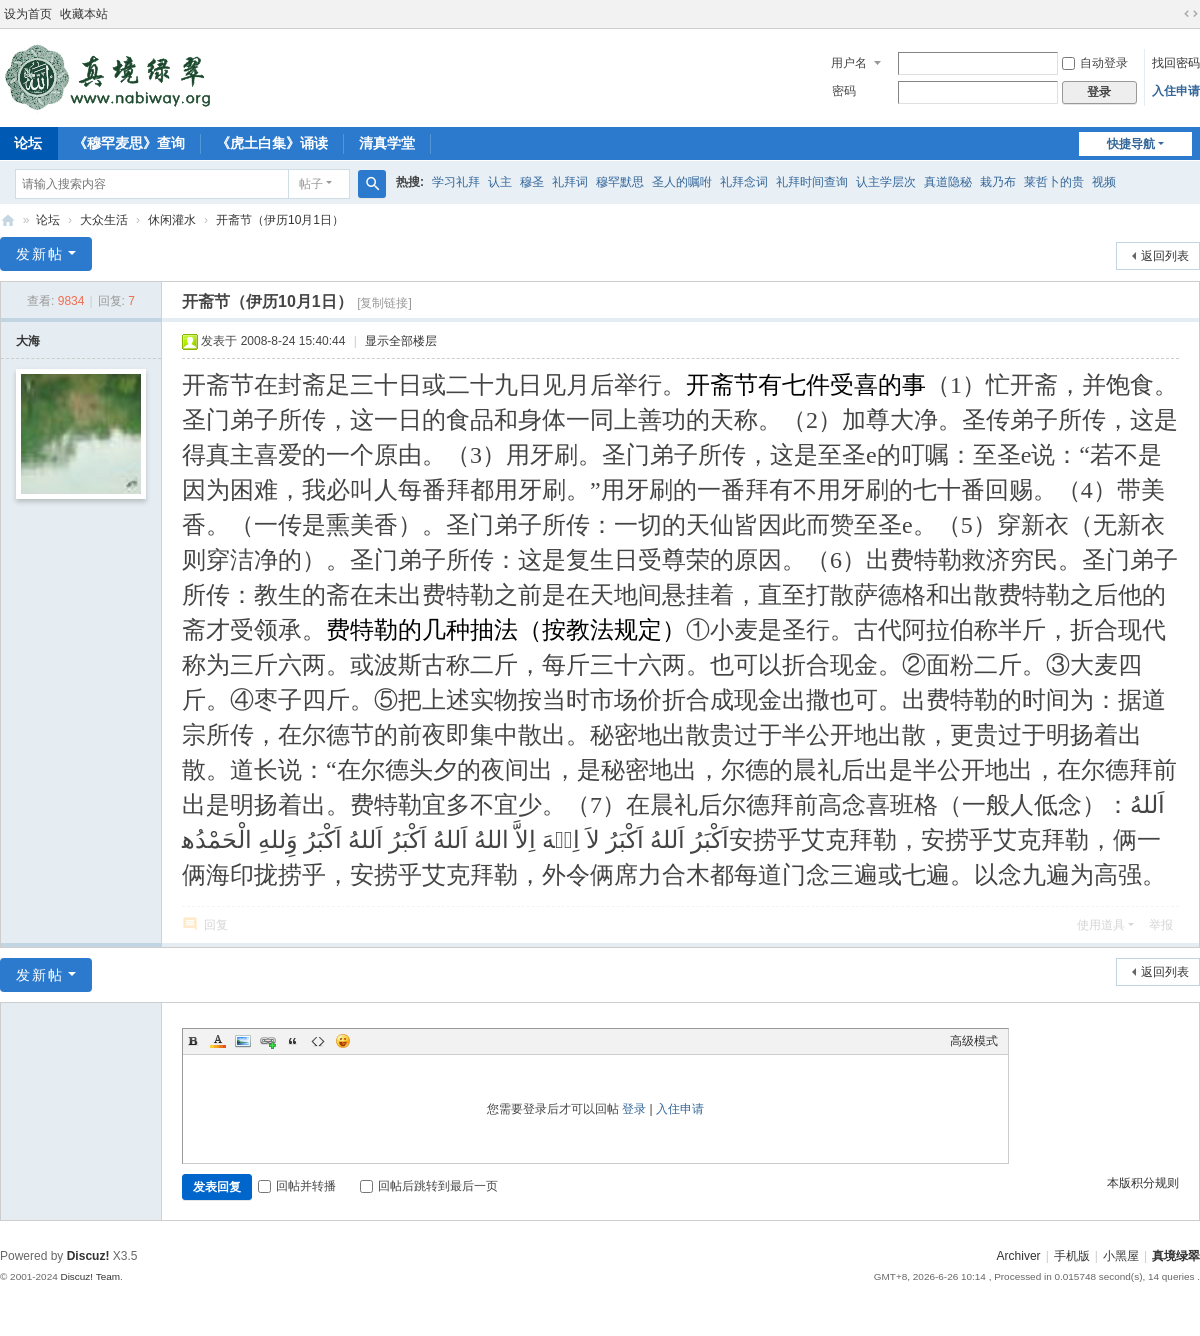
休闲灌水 (172, 220)
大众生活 (104, 220)
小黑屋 (1121, 1256)
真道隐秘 (948, 182)
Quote (293, 1041)
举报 (1161, 925)
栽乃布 (998, 182)
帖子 (311, 184)
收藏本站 (84, 14)
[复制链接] (384, 303)
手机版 (1072, 1256)
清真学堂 (387, 143)
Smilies (343, 1041)
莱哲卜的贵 (1054, 182)
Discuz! (88, 1256)
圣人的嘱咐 (682, 182)
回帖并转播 (297, 1186)
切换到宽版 (1191, 14)
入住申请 (1176, 91)
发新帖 (40, 254)
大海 (28, 341)
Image (243, 1041)
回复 (216, 925)
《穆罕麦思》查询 (129, 143)
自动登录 (1095, 63)
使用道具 (1101, 925)
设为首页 (28, 14)
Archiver (1019, 1256)
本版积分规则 (1143, 1183)
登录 (634, 1109)
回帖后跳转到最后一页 (429, 1186)
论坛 (48, 220)
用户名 (849, 63)
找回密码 (1176, 63)
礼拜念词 (744, 182)
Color (218, 1041)
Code (318, 1041)
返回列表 (1165, 256)
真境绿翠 (1176, 1256)
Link (268, 1041)
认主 (500, 182)
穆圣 (532, 182)
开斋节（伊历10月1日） (280, 220)
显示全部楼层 (401, 341)
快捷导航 (1131, 144)
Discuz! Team (90, 1276)
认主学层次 (886, 182)
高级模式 (974, 1041)
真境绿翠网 (8, 220)
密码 (844, 91)
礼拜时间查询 (812, 182)
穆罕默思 (620, 182)
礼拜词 (570, 182)
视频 (1104, 182)
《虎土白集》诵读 (272, 143)
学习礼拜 (456, 182)
